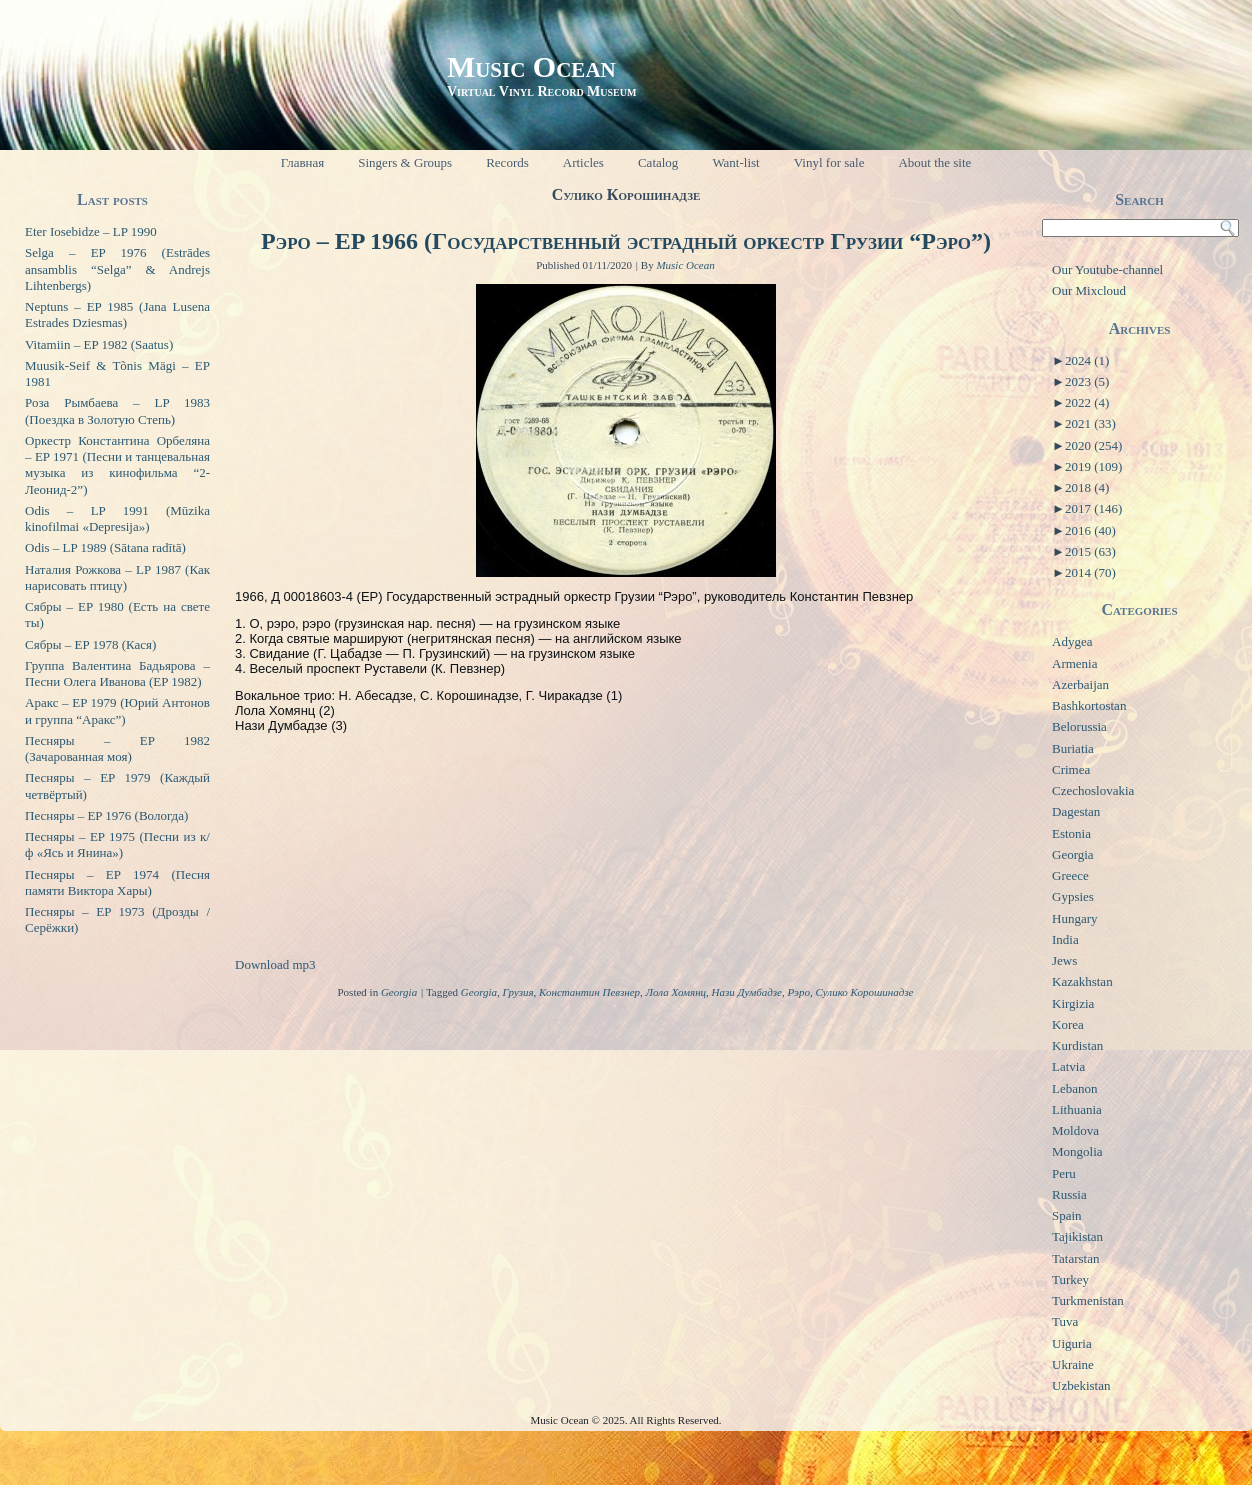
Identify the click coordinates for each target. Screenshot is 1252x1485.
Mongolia (1077, 1151)
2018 (1087, 487)
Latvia (1068, 1066)
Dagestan (1076, 811)
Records (507, 162)
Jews (1064, 960)
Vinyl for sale (829, 162)
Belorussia (1079, 726)
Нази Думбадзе (747, 992)
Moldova (1075, 1130)
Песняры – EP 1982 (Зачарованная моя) (117, 748)
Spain (1067, 1215)
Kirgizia (1073, 1003)
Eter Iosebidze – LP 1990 (91, 231)
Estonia (1071, 833)
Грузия (518, 992)
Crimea (1071, 769)
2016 (1090, 530)
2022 (1087, 402)
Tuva (1065, 1321)
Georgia (399, 992)
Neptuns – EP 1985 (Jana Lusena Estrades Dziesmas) (117, 314)
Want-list (735, 162)
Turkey (1070, 1279)
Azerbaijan (1080, 684)
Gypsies (1073, 896)
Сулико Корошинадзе (864, 992)
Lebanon (1074, 1088)
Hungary (1075, 918)
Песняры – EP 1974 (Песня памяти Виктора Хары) (117, 882)
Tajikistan (1077, 1236)
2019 (1093, 466)
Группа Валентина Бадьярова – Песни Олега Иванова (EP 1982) (117, 673)
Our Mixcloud (1089, 290)
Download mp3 (275, 964)
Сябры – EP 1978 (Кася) (90, 644)
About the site (934, 162)
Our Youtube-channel (1107, 269)
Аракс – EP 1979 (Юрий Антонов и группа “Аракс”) (117, 710)
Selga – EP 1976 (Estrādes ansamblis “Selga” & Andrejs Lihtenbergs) (117, 269)
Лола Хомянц (676, 992)
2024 (1087, 360)
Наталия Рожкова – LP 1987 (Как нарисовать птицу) (117, 577)
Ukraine (1073, 1364)
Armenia (1074, 663)
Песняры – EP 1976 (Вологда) (106, 815)
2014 (1090, 572)
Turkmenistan (1088, 1300)
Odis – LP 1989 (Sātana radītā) (105, 547)
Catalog (658, 162)
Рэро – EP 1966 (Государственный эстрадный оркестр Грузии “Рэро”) (626, 241)
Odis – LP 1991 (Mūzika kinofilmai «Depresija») (117, 518)
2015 (1090, 551)
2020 (1093, 445)
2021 (1090, 423)
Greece (1070, 875)
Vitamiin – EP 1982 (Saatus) (99, 344)
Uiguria (1072, 1343)
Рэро (798, 992)
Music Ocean (531, 66)
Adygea (1072, 641)
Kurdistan (1077, 1045)
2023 (1087, 381)
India (1065, 939)
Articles (583, 162)
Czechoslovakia (1093, 790)
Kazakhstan (1082, 981)
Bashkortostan (1089, 705)
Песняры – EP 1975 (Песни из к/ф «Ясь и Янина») (117, 844)
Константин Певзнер (589, 992)
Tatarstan (1075, 1258)
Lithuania (1077, 1109)
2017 (1093, 508)
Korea (1068, 1024)
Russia (1069, 1194)
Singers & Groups (405, 162)
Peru (1064, 1173)
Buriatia (1073, 748)
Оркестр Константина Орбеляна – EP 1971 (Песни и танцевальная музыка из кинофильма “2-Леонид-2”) (117, 465)
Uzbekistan (1081, 1385)
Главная (303, 162)
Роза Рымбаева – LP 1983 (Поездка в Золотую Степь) (117, 410)
